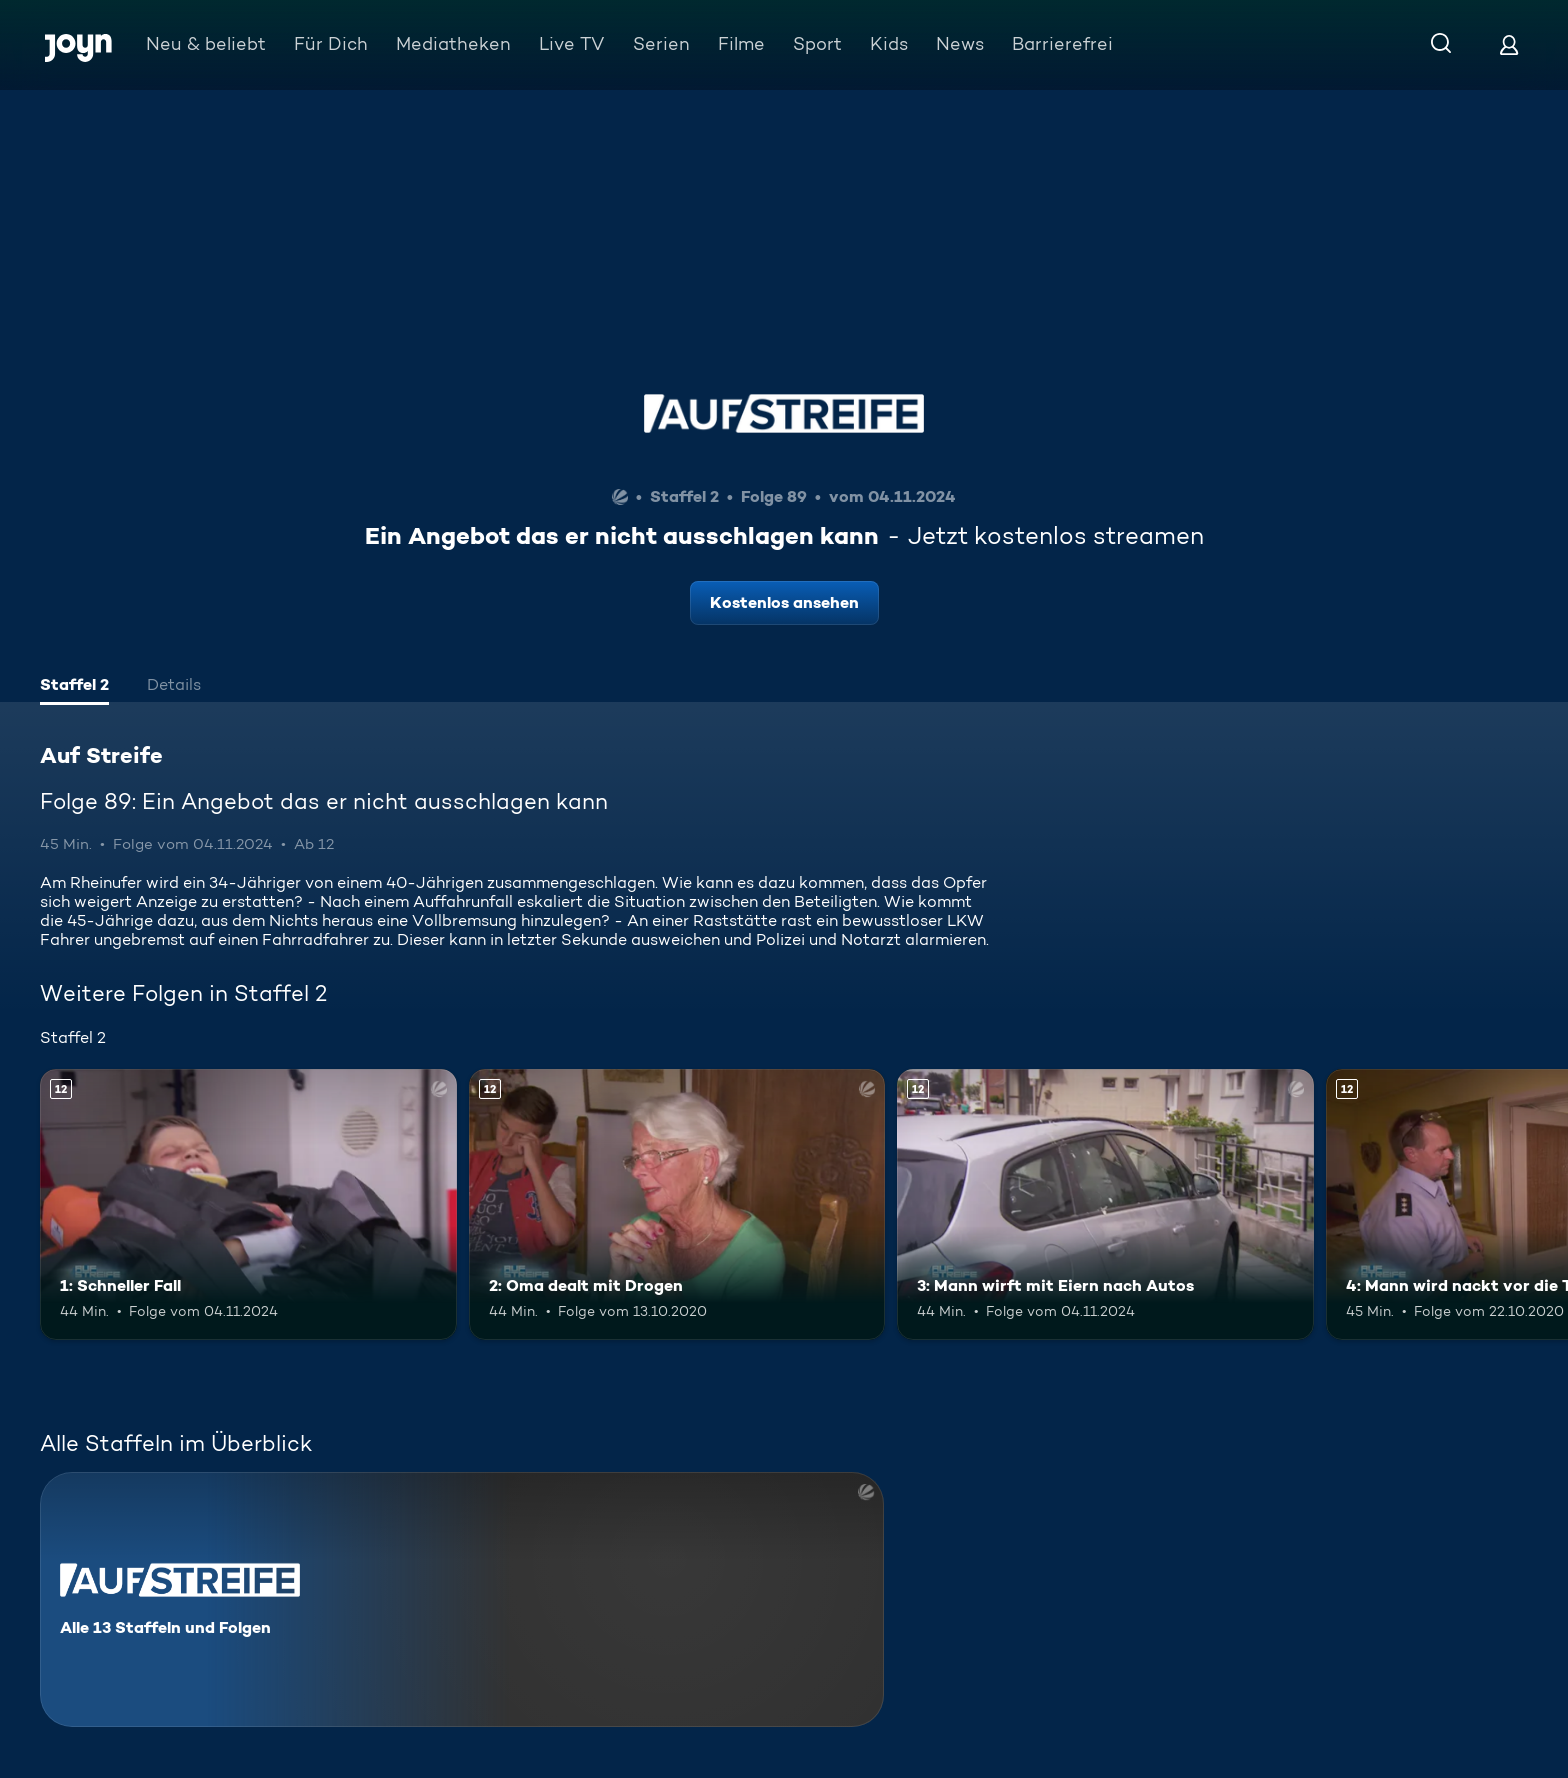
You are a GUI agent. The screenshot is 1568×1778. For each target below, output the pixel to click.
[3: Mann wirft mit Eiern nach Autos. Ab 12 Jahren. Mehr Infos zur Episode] (1105, 1204)
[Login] (1509, 44)
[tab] (74, 687)
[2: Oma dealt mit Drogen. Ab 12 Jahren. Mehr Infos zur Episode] (677, 1204)
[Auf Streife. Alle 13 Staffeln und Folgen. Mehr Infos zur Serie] (462, 1599)
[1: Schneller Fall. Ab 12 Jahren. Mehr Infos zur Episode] (248, 1204)
